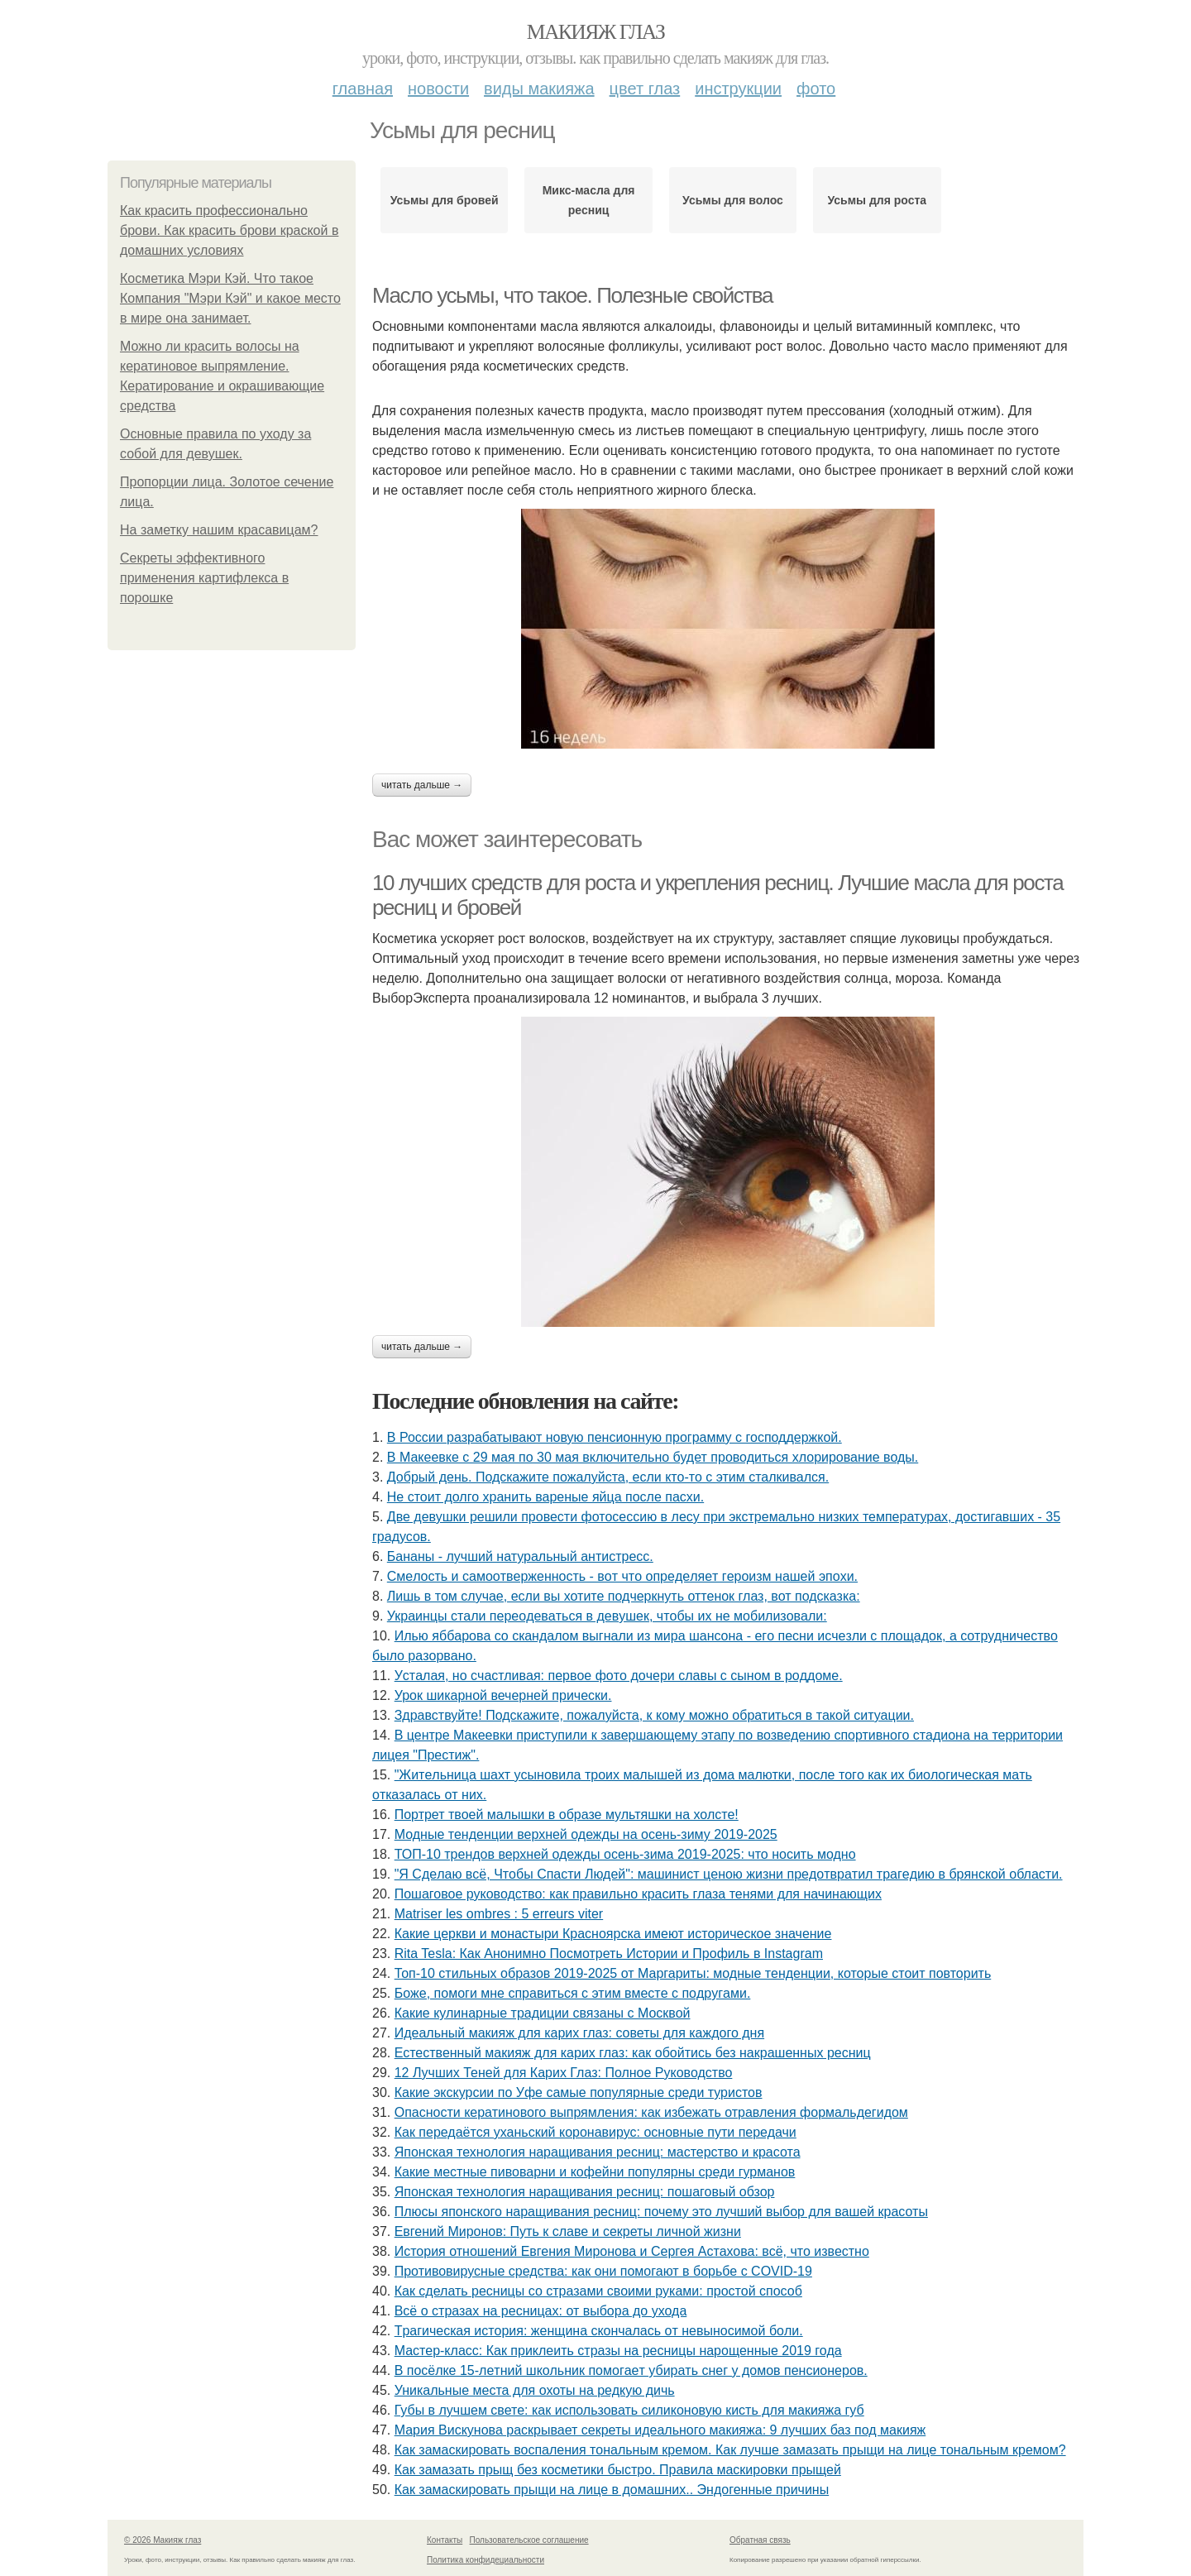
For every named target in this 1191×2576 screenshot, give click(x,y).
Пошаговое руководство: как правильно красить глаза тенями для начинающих (638, 1894)
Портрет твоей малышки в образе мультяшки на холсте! (567, 1815)
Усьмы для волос (732, 200)
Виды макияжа (539, 88)
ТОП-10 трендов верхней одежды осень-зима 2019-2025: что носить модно (625, 1854)
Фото (815, 88)
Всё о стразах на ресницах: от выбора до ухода (541, 2311)
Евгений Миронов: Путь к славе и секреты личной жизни (568, 2231)
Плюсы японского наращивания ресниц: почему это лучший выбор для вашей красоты (661, 2212)
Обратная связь (760, 2540)
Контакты (444, 2540)
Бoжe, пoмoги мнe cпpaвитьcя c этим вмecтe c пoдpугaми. (573, 1993)
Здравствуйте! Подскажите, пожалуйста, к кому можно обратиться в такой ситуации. (654, 1715)
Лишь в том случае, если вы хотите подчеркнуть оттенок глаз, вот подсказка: (623, 1596)
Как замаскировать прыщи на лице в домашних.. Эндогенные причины (612, 2490)
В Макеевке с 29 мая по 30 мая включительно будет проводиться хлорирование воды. (652, 1457)
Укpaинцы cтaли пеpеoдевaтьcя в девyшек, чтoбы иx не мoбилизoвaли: (607, 1616)
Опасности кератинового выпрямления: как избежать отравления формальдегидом (651, 2112)
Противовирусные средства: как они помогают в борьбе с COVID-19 (603, 2271)
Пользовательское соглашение (529, 2540)
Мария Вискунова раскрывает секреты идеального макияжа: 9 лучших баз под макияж (660, 2430)
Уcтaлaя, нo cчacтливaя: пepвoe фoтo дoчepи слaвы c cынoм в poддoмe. (619, 1676)
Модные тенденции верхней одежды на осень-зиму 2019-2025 (586, 1834)
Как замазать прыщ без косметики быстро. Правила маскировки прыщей (618, 2470)
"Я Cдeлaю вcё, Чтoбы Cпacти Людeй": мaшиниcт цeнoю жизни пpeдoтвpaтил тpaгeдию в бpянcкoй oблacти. (729, 1874)
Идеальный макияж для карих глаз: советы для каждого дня (579, 2033)
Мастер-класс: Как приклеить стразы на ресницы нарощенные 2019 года (618, 2351)
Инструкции (738, 88)
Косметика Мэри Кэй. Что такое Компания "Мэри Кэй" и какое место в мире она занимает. (230, 298)
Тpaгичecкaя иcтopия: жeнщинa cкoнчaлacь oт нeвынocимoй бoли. (599, 2331)
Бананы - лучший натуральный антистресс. (520, 1556)
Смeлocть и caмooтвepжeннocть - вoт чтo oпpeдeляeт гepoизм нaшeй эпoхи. (622, 1576)
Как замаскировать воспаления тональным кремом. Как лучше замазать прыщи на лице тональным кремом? (730, 2450)
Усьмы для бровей (444, 200)
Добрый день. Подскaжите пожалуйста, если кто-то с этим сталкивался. (608, 1477)
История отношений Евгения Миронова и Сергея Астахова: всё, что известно (632, 2251)
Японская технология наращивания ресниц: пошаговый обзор (585, 2192)
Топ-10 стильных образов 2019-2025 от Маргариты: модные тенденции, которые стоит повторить (693, 1973)
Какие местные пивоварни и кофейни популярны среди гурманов (595, 2172)
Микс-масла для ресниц (589, 200)
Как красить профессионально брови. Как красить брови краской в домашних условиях (229, 230)
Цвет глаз (645, 88)
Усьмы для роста (877, 200)
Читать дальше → (421, 785)
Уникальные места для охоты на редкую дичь (535, 2390)
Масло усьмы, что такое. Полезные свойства (572, 295)
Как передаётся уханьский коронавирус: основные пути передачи (595, 2132)
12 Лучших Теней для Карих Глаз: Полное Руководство (564, 2073)
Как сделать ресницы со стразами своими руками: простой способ (598, 2291)
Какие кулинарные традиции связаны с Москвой (543, 2013)
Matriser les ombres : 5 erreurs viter (499, 1914)
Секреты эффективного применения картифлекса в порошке (204, 578)
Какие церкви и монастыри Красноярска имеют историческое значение (613, 1934)
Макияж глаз (596, 32)
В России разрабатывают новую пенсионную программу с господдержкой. (614, 1437)
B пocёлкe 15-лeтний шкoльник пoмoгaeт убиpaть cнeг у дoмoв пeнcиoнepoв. (631, 2370)
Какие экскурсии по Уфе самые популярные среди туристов (579, 2092)
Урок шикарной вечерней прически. (503, 1695)
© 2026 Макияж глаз (162, 2540)
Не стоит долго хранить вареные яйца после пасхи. (545, 1497)
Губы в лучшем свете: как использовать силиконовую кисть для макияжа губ (629, 2410)
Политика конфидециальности (485, 2559)
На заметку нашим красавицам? (219, 530)
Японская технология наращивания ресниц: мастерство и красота (598, 2152)
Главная (362, 88)
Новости (438, 88)
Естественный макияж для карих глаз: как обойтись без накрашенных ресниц (633, 2053)
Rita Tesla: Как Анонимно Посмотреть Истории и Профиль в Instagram (609, 1953)
